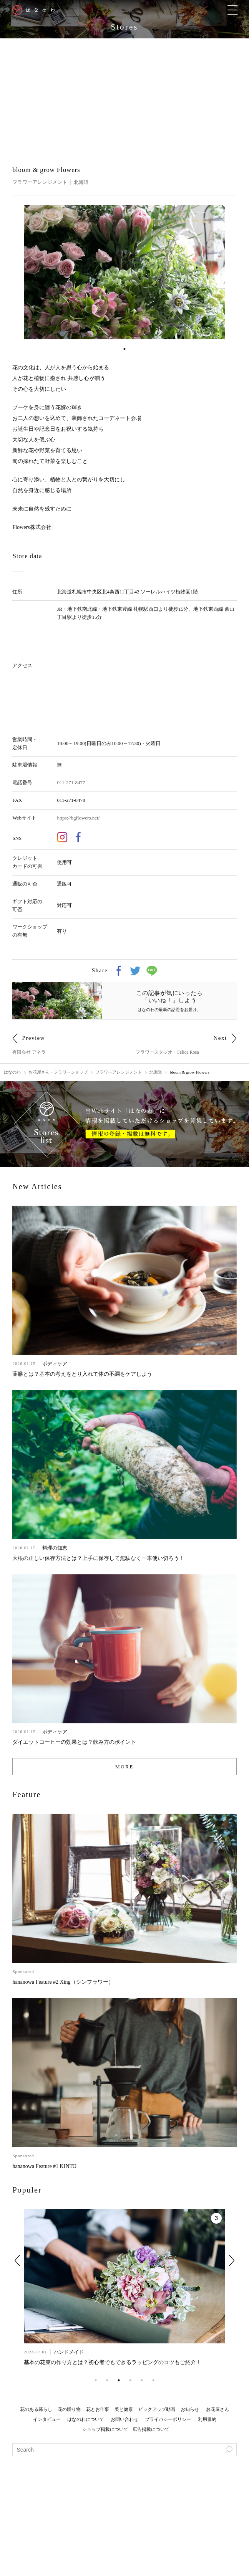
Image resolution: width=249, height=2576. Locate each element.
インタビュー (47, 2419)
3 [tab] (119, 2380)
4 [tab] (130, 2380)
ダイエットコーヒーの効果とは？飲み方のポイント (74, 1742)
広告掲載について (151, 2429)
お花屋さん (217, 2409)
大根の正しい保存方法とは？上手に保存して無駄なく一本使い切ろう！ (98, 1558)
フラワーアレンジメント (39, 182)
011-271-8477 (71, 782)
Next (232, 2260)
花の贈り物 (69, 2409)
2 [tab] (107, 2380)
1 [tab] (124, 349)
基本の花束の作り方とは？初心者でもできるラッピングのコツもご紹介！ (112, 2362)
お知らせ (190, 2409)
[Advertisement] (124, 96)
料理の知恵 (54, 1547)
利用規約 (207, 2419)
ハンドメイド (68, 2352)
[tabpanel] (125, 272)
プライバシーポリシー (168, 2419)
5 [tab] (142, 2380)
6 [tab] (153, 2380)
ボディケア (54, 1363)
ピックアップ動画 (156, 2409)
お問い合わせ (124, 2419)
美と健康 (124, 2409)
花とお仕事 (97, 2409)
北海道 (81, 182)
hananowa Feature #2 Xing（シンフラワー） (62, 1982)
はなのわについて (85, 2419)
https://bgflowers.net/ (78, 818)
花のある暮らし (36, 2409)
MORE (124, 1767)
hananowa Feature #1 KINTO (44, 2166)
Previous (17, 2260)
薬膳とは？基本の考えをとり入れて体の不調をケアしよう (82, 1374)
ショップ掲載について (105, 2429)
